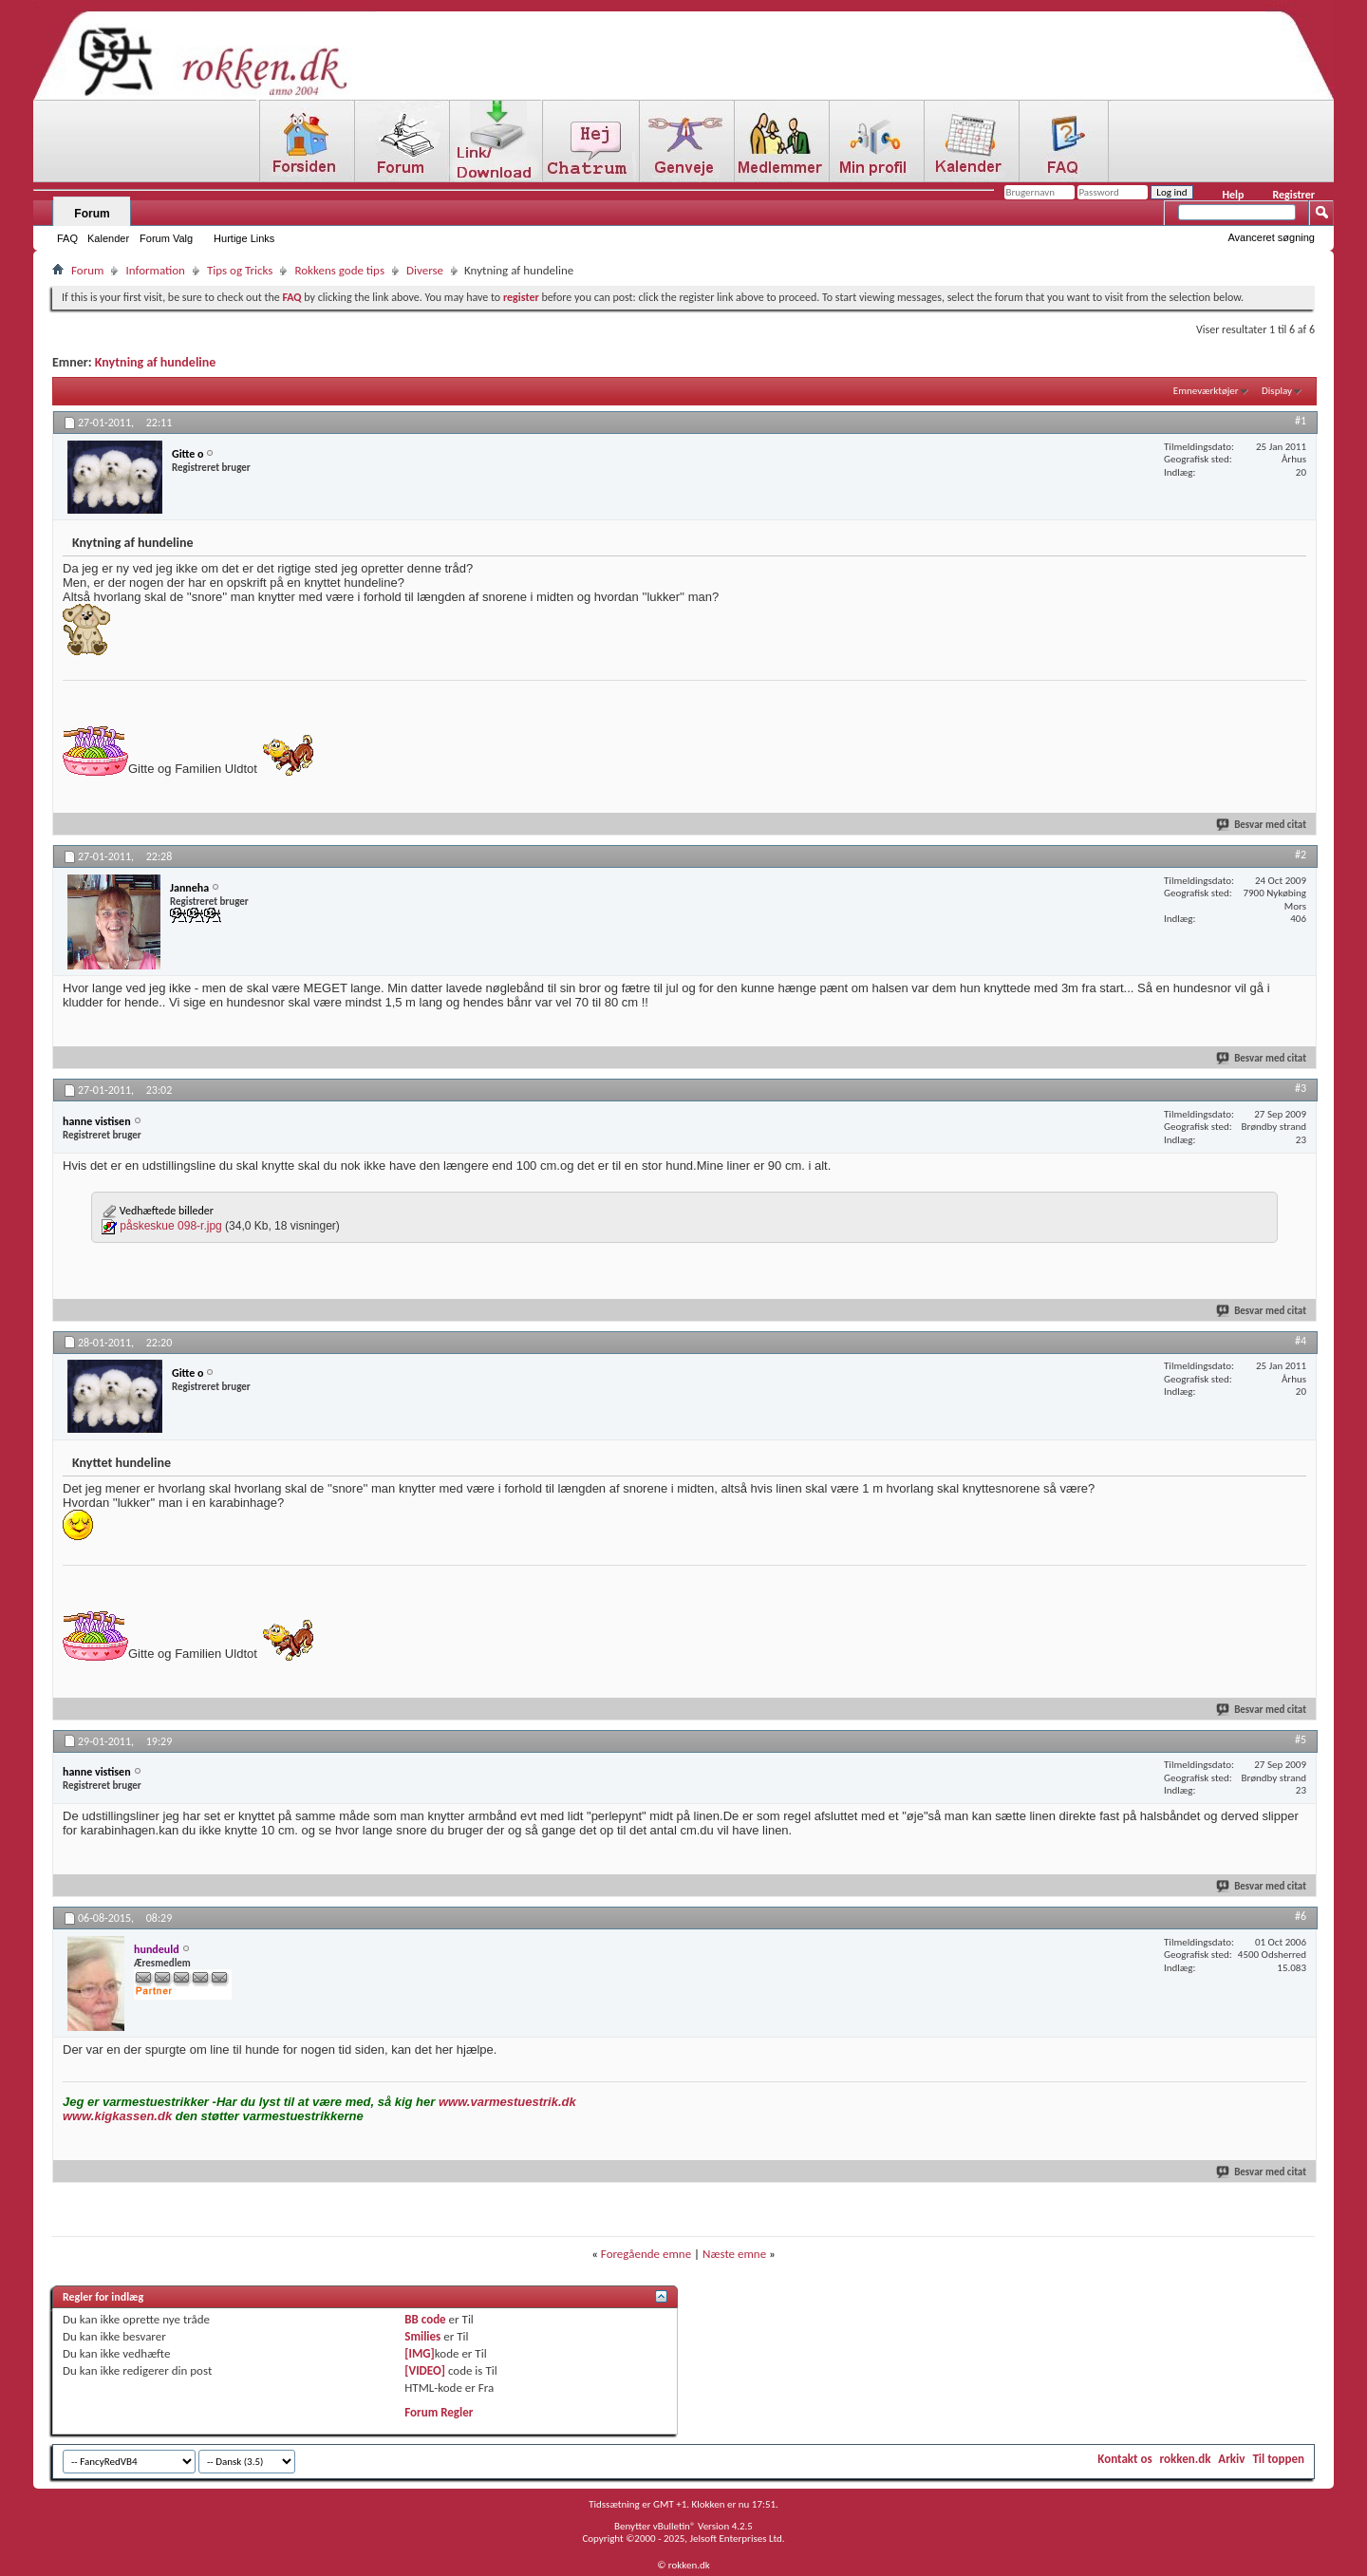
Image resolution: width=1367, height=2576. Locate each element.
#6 (1300, 1916)
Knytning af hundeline (155, 362)
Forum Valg (166, 238)
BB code (424, 2319)
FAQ (67, 238)
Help (1233, 194)
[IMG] (419, 2353)
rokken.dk (1185, 2459)
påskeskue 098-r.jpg (170, 1225)
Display (1277, 391)
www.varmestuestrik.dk (507, 2102)
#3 (1300, 1088)
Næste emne (734, 2254)
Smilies (422, 2336)
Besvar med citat (1262, 824)
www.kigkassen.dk (117, 2116)
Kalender (108, 238)
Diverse (424, 270)
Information (155, 270)
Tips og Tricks (239, 270)
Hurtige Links (244, 238)
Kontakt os (1124, 2459)
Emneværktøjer (1206, 391)
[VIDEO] (424, 2370)
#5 (1300, 1739)
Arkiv (1231, 2459)
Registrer (1293, 194)
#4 (1300, 1340)
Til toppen (1278, 2459)
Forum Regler (438, 2412)
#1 (1300, 420)
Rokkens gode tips (339, 270)
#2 (1300, 854)
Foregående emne (646, 2254)
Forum (91, 213)
